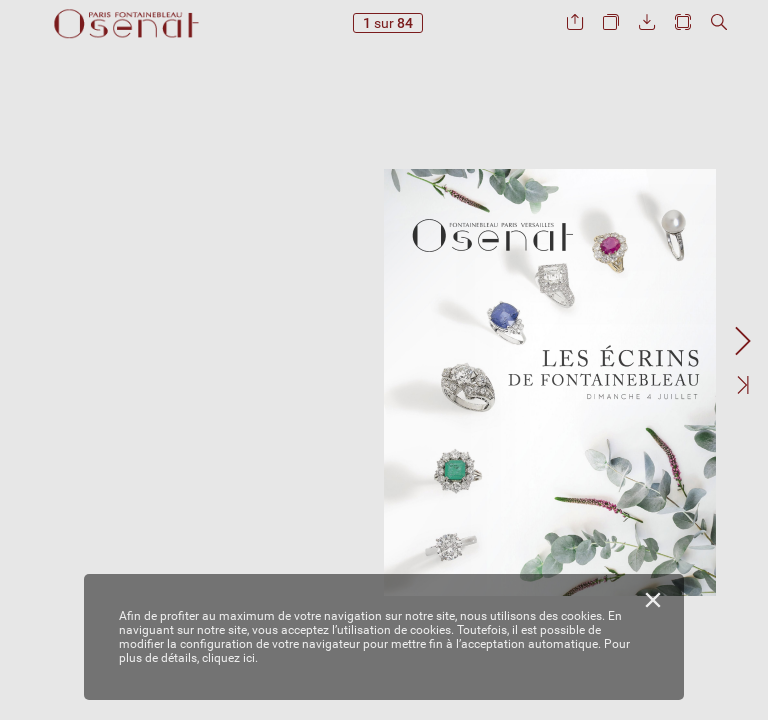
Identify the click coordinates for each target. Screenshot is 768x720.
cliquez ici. (230, 658)
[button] (575, 22)
